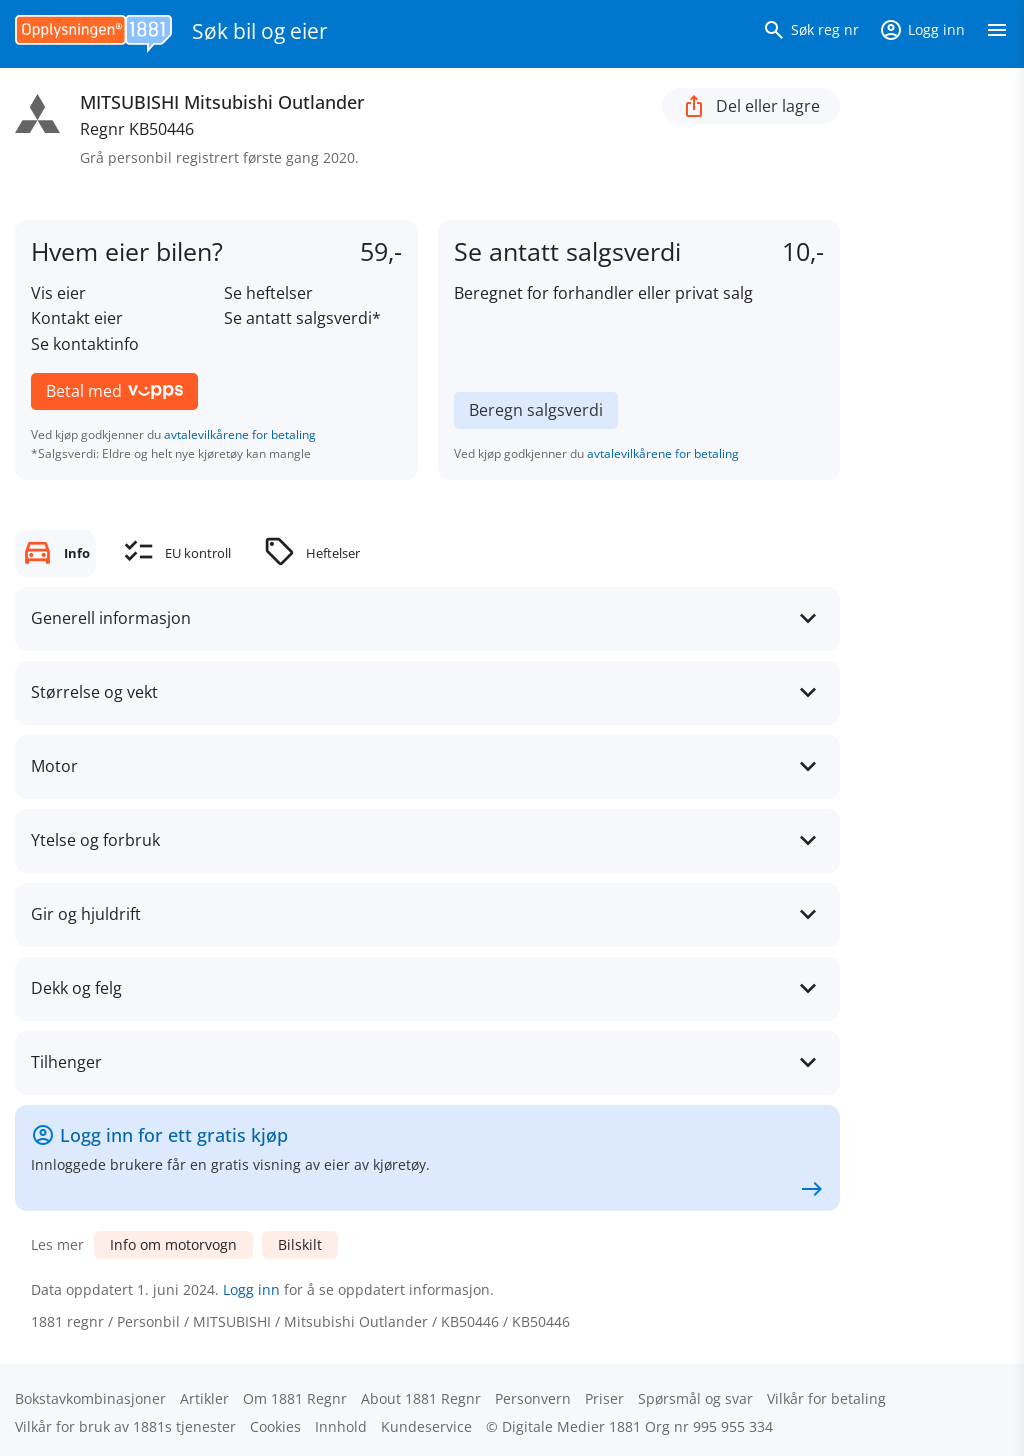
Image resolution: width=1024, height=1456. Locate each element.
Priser (604, 1398)
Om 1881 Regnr (295, 1398)
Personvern (533, 1398)
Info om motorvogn (173, 1244)
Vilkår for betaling (826, 1398)
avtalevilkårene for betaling (240, 434)
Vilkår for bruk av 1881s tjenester (125, 1426)
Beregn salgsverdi (536, 410)
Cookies (275, 1426)
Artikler (204, 1398)
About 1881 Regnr (421, 1398)
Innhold (341, 1426)
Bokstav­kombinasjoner (90, 1398)
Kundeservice (426, 1426)
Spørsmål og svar (695, 1398)
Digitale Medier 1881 (571, 1426)
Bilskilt (300, 1244)
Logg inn (251, 1289)
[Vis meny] (997, 34)
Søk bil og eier (260, 31)
